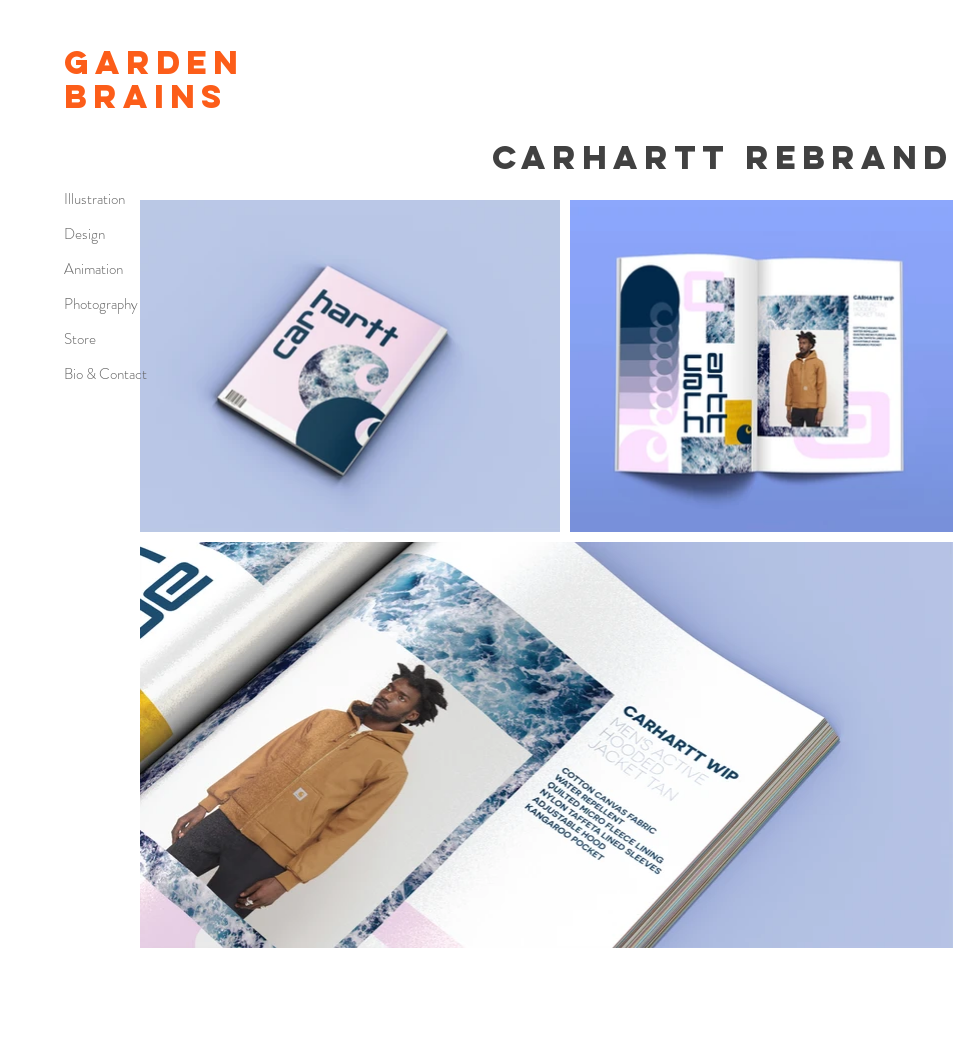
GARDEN (154, 62)
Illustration (94, 199)
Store (80, 339)
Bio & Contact (105, 374)
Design (84, 234)
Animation (93, 269)
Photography (101, 304)
